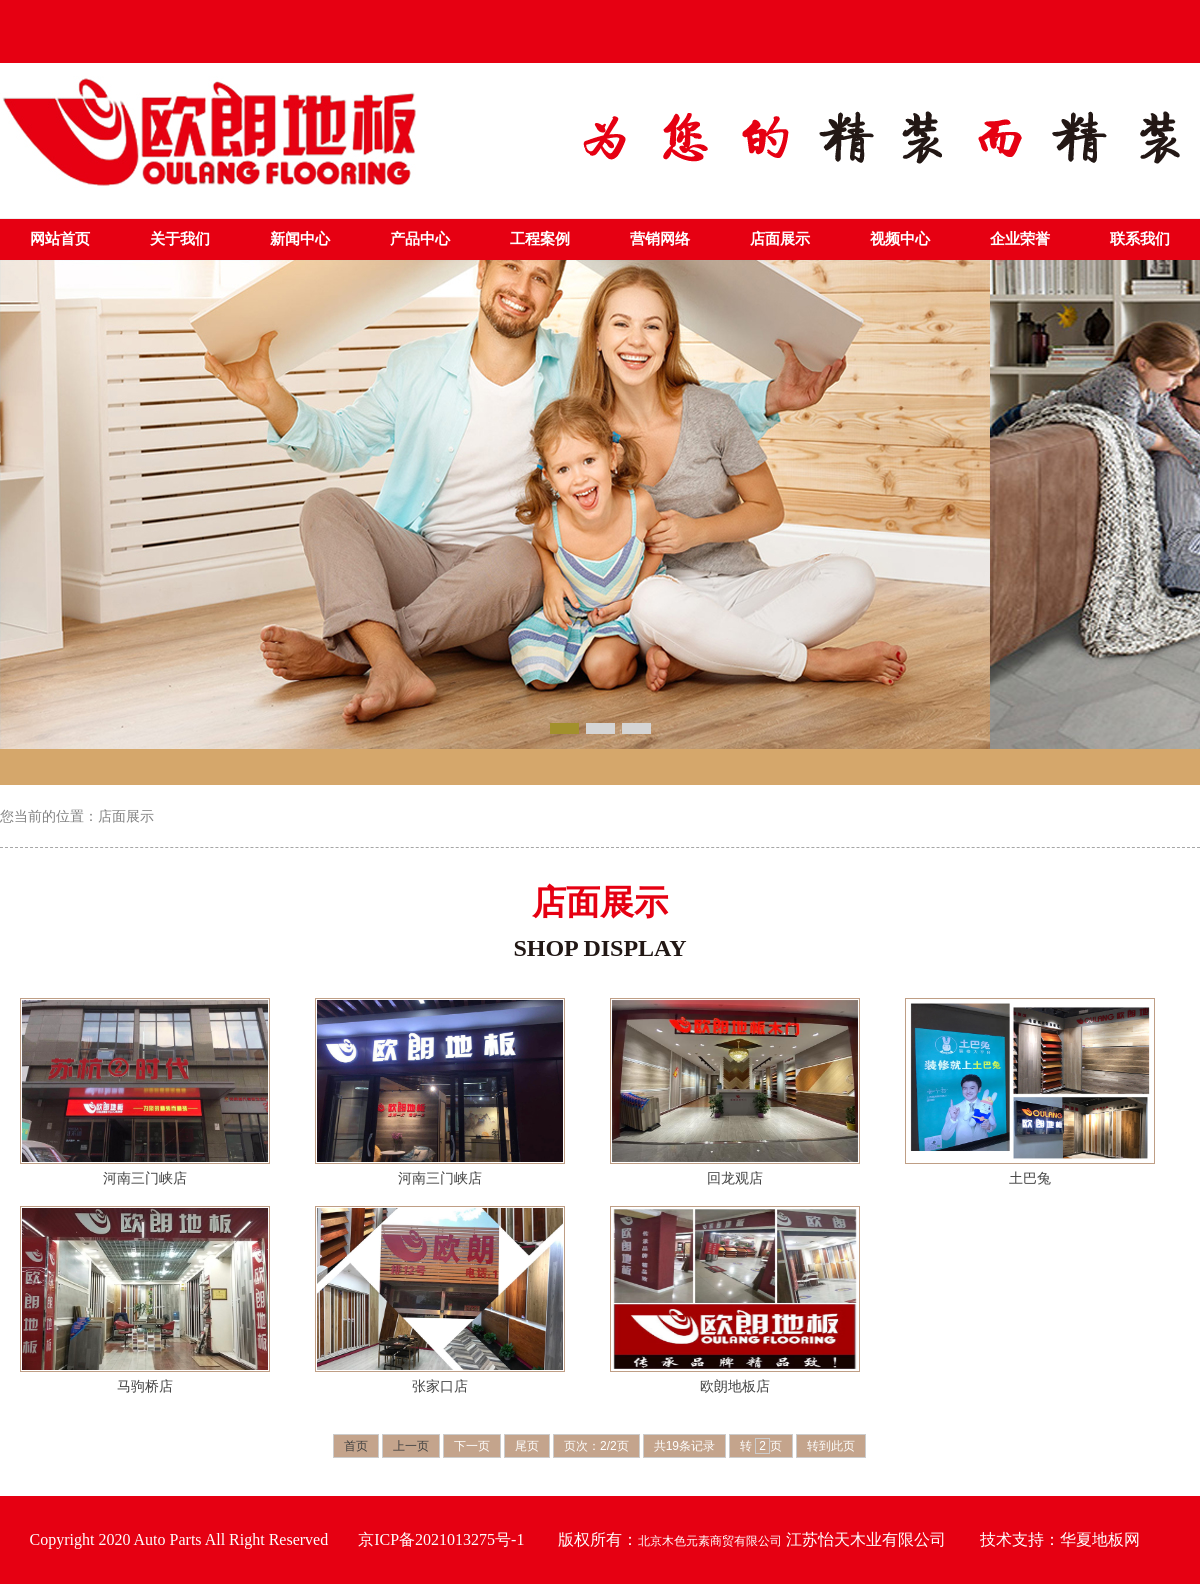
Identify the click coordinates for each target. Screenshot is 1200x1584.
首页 (356, 1446)
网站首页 (60, 239)
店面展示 (780, 239)
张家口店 (440, 1386)
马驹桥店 (145, 1386)
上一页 (411, 1446)
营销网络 (660, 239)
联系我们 (1140, 239)
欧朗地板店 (735, 1386)
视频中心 (900, 239)
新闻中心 (300, 239)
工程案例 (540, 239)
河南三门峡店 (145, 1178)
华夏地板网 (1100, 1539)
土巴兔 (1030, 1178)
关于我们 (180, 239)
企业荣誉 (1020, 239)
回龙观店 (735, 1178)
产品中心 (420, 239)
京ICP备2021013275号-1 (441, 1539)
